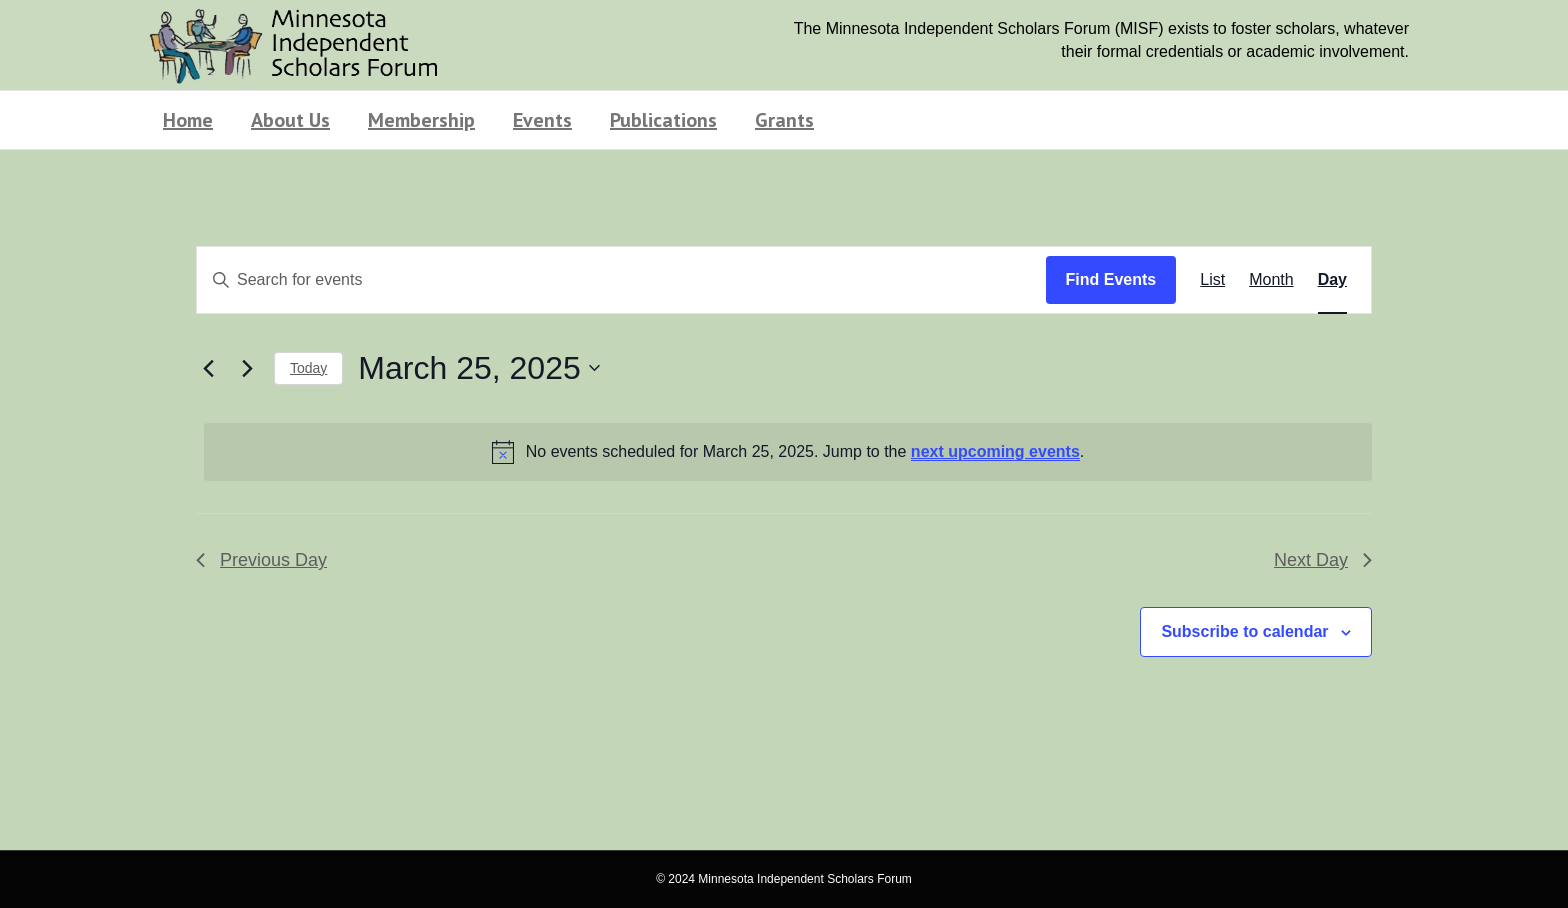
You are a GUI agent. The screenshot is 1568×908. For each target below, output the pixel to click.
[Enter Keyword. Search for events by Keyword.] (621, 280)
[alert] (788, 452)
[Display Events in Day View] (1332, 280)
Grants (784, 120)
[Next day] (247, 368)
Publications (663, 120)
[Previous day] (208, 368)
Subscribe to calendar (1244, 631)
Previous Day (261, 560)
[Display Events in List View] (1212, 280)
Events (542, 120)
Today (308, 368)
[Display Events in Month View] (1271, 280)
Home (188, 120)
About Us (290, 120)
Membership (421, 120)
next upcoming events (995, 451)
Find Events (1111, 279)
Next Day (1323, 560)
